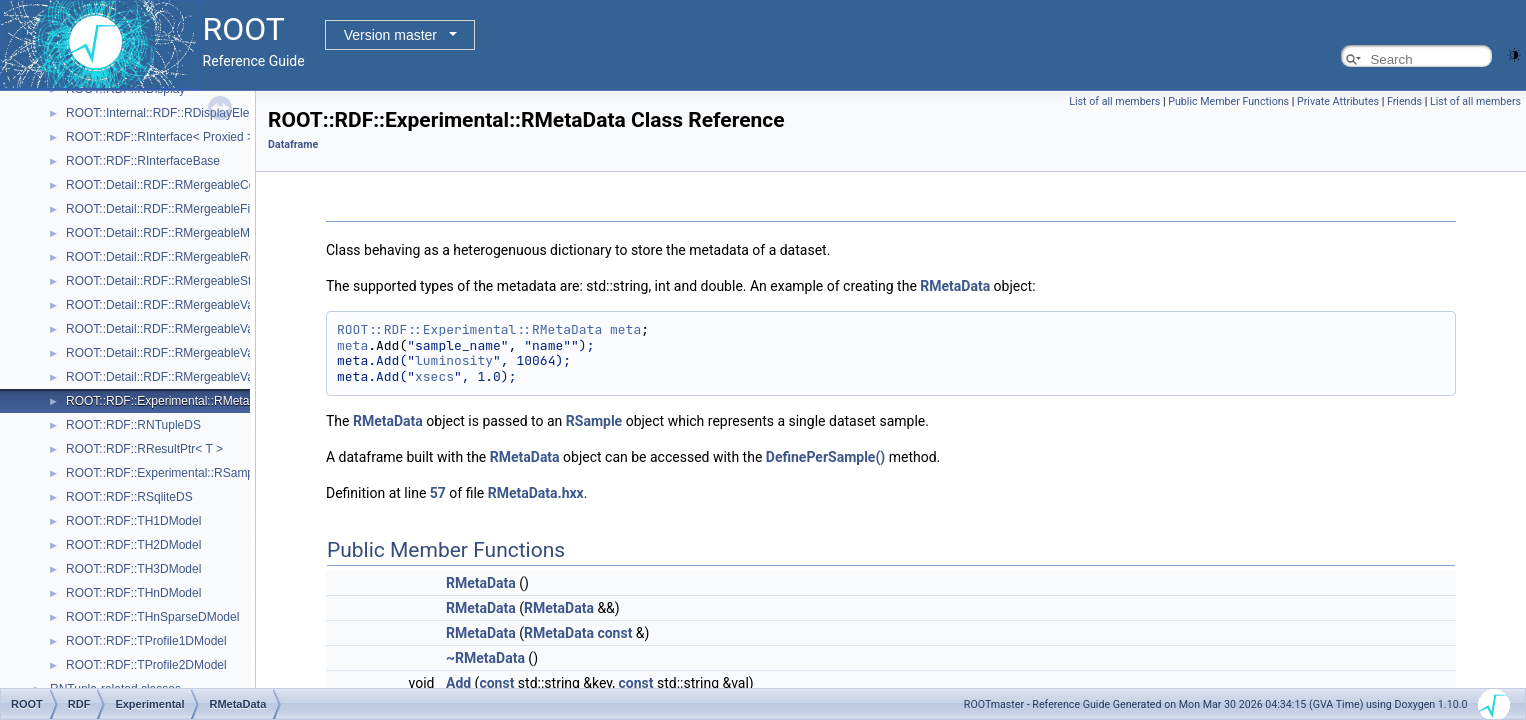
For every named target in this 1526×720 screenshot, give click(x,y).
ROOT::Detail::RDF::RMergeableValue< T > (181, 305)
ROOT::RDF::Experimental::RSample (164, 473)
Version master (390, 35)
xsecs (434, 376)
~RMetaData (485, 658)
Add (458, 683)
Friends (1404, 101)
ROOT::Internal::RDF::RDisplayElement (171, 113)
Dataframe (293, 144)
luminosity (454, 360)
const (614, 633)
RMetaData (955, 286)
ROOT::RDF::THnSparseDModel (152, 617)
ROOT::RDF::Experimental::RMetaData (170, 401)
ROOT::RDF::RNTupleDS (133, 425)
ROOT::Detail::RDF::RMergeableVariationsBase (193, 377)
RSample (594, 421)
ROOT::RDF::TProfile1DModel (146, 641)
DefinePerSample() (825, 457)
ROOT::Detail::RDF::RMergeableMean (168, 233)
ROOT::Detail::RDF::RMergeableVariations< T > (193, 353)
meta (625, 329)
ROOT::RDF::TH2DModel (133, 545)
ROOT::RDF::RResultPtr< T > (144, 449)
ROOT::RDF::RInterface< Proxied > (160, 137)
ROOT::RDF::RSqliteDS (129, 497)
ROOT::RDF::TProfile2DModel (146, 665)
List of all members (1114, 101)
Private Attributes (1338, 101)
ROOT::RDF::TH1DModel (133, 521)
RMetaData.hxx (536, 493)
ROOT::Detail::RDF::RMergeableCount (169, 185)
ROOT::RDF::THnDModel (133, 593)
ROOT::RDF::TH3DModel (133, 569)
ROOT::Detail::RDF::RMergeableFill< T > (174, 209)
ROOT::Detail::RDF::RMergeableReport (171, 257)
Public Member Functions (1228, 101)
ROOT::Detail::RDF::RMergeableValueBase (181, 329)
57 (438, 493)
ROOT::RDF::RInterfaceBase (143, 161)
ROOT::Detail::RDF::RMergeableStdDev (172, 281)
